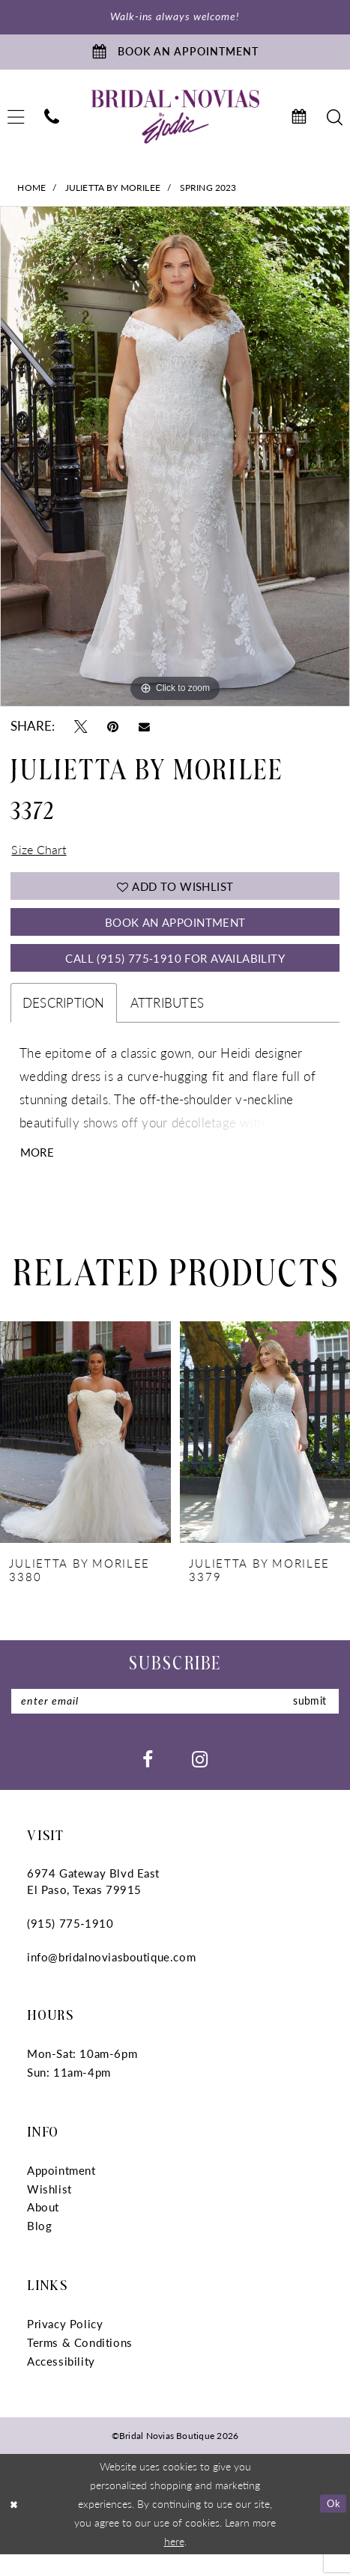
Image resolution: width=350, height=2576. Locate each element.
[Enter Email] (175, 1722)
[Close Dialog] (15, 2525)
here (174, 2562)
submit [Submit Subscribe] (307, 1721)
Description (63, 1020)
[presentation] (85, 1452)
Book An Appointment (175, 934)
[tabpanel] (175, 461)
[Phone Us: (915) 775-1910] (52, 122)
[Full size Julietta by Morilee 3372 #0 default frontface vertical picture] (175, 461)
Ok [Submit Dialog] (332, 2525)
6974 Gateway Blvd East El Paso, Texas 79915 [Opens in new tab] (93, 1903)
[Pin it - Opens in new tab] (112, 730)
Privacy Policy (65, 2345)
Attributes (167, 1020)
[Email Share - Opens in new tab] (144, 730)
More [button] (38, 1170)
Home (31, 192)
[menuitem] (52, 122)
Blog (39, 2248)
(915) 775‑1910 (70, 1944)
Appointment (61, 2191)
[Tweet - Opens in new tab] (80, 730)
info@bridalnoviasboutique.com (111, 1978)
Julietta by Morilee (112, 192)
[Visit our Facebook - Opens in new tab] (148, 1781)
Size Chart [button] (40, 856)
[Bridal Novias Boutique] (175, 121)
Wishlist (49, 2210)
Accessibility (61, 2382)
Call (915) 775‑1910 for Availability (175, 973)
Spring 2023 (208, 192)
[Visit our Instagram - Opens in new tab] (199, 1781)
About (43, 2229)
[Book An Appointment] (175, 54)
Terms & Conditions (80, 2364)
